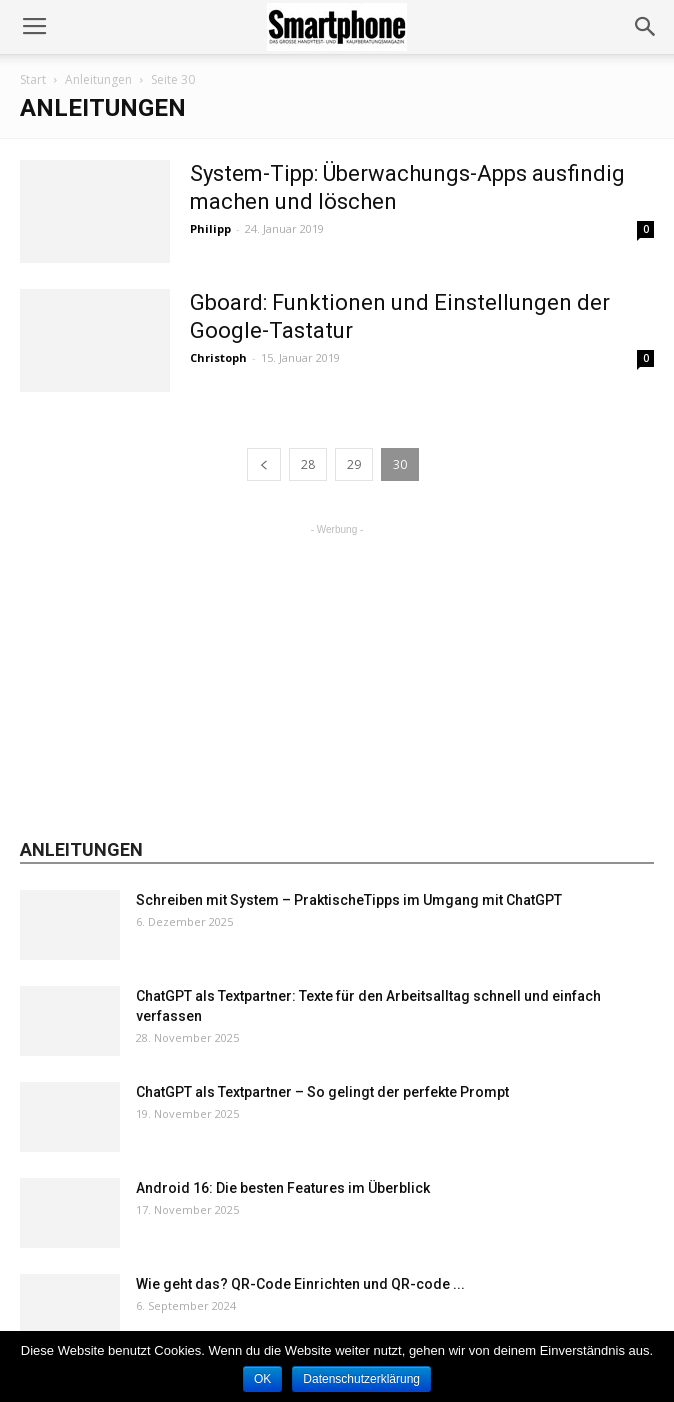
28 (308, 464)
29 (354, 464)
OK (262, 1379)
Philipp (210, 228)
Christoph (218, 357)
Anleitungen (98, 79)
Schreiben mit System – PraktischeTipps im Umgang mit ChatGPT (349, 900)
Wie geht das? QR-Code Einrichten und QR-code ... (300, 1284)
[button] (646, 27)
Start (33, 79)
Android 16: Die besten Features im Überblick (283, 1188)
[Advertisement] (337, 665)
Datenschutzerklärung (361, 1379)
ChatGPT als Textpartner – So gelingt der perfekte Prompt (322, 1092)
